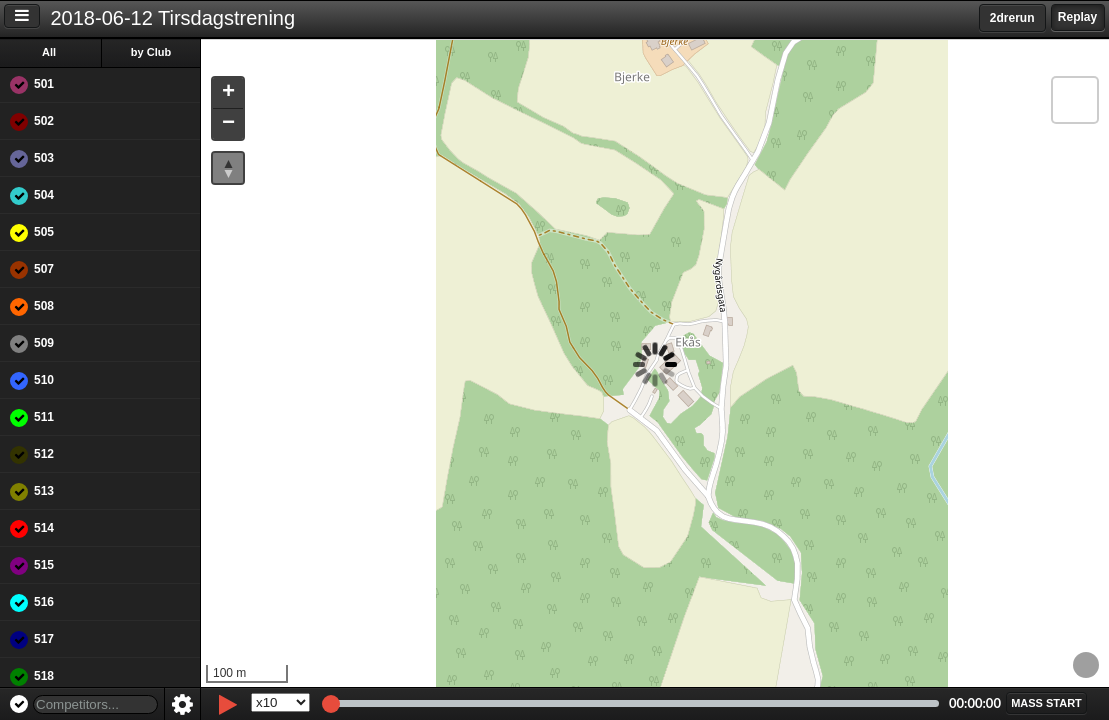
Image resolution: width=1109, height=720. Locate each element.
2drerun (1012, 18)
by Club (151, 52)
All (49, 52)
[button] (228, 93)
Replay (1077, 17)
